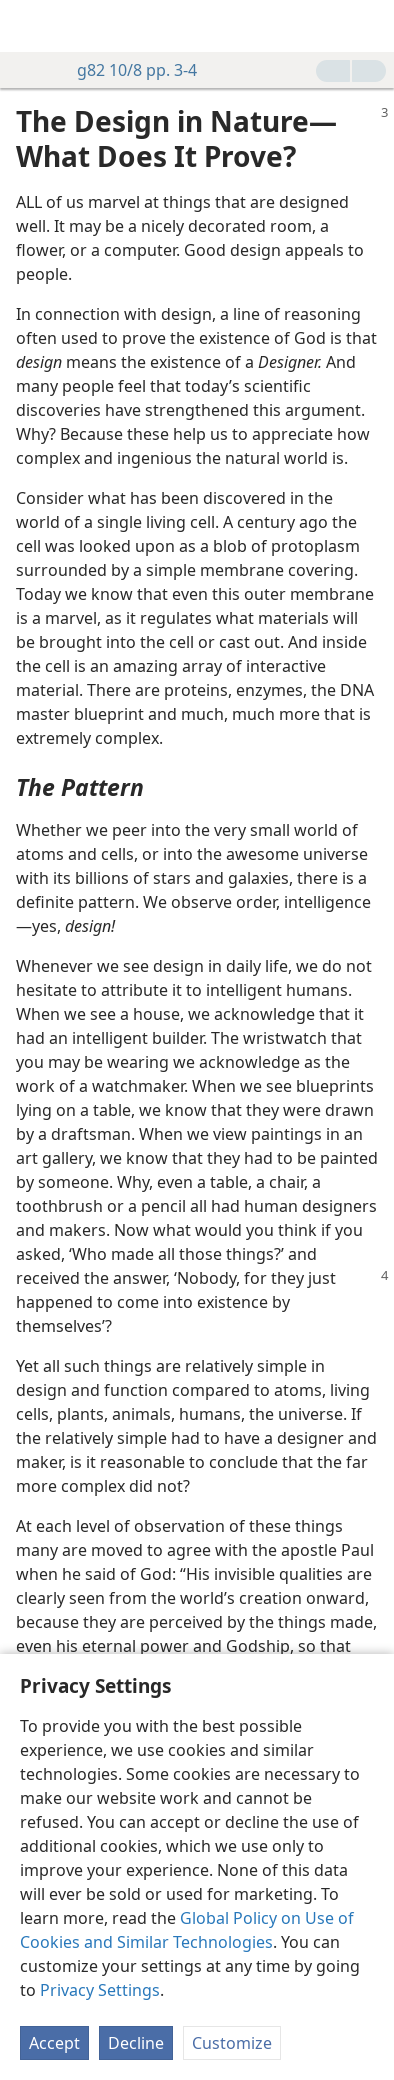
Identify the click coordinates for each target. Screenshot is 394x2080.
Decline (136, 2043)
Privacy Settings (100, 1990)
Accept (54, 2043)
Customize (232, 2043)
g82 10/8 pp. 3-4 (127, 70)
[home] (30, 26)
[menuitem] (30, 26)
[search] (369, 26)
